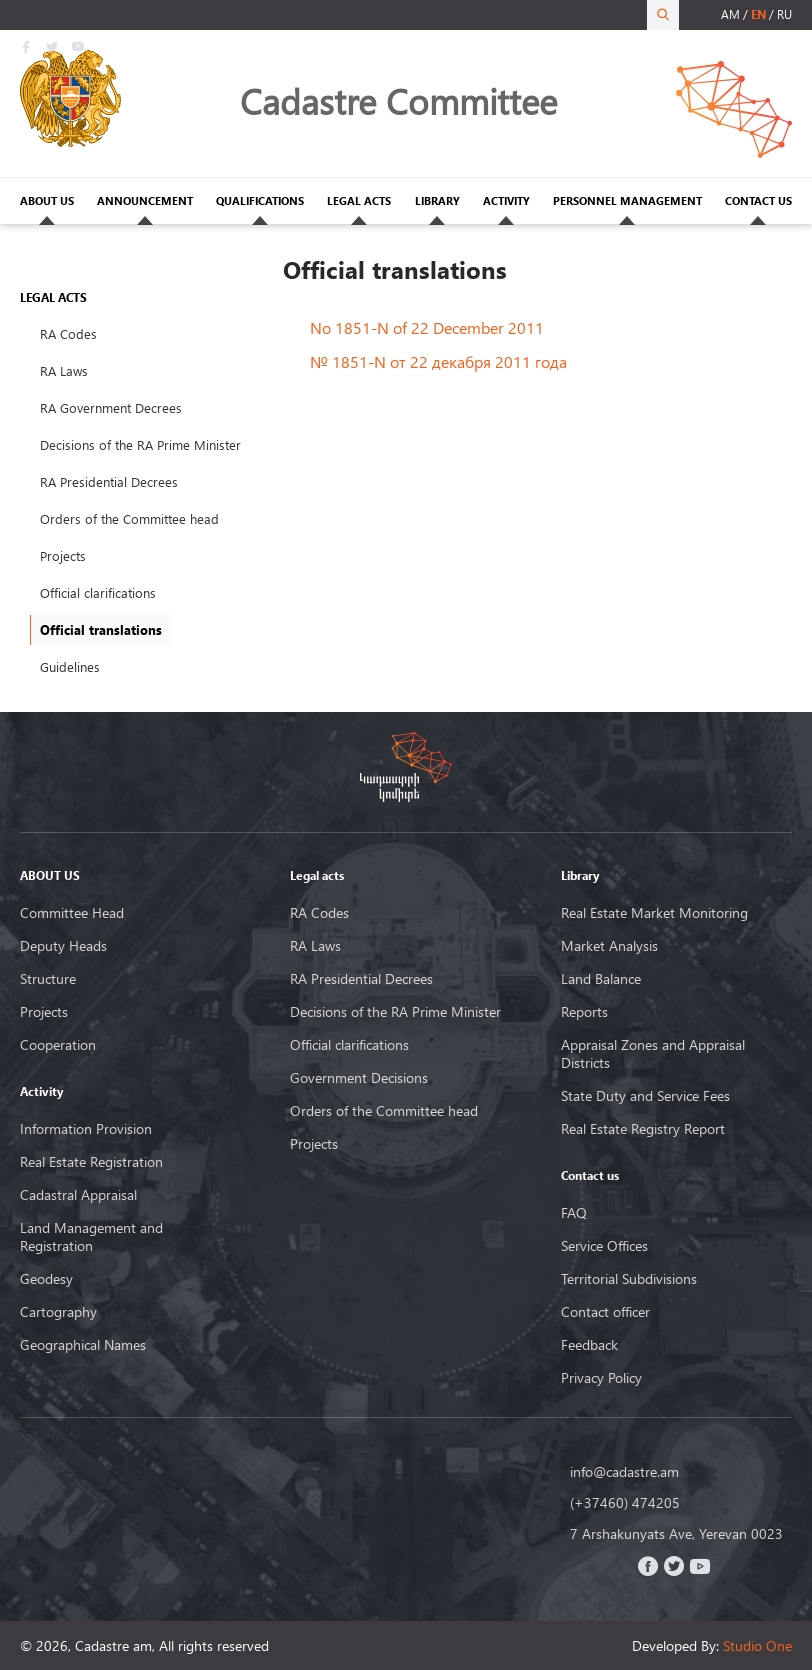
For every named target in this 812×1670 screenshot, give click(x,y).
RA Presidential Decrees (109, 482)
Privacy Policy (601, 1378)
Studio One (757, 1645)
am (730, 14)
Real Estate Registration (91, 1162)
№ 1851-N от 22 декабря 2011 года (438, 361)
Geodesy (46, 1279)
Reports (584, 1012)
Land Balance (601, 979)
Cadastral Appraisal (78, 1195)
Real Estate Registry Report (643, 1129)
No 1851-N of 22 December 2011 (427, 327)
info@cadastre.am (624, 1472)
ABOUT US (47, 200)
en (758, 14)
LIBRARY (437, 200)
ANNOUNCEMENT (145, 200)
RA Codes (68, 334)
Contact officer (605, 1312)
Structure (48, 979)
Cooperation (58, 1045)
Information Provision (86, 1129)
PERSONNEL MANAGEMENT (627, 200)
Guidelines (70, 667)
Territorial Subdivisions (629, 1279)
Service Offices (604, 1246)
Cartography (58, 1312)
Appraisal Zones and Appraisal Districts (653, 1054)
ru (784, 14)
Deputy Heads (63, 946)
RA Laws (64, 371)
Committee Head (72, 913)
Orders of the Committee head (129, 519)
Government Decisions (359, 1078)
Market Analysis (609, 946)
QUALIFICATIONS (260, 200)
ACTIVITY (506, 200)
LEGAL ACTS (359, 200)
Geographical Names (83, 1345)
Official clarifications (98, 593)
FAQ (574, 1213)
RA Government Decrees (111, 408)
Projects (63, 556)
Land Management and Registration (91, 1237)
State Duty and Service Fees (645, 1096)
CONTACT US (758, 200)
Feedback (589, 1345)
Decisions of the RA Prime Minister (140, 445)
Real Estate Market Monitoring (654, 913)
